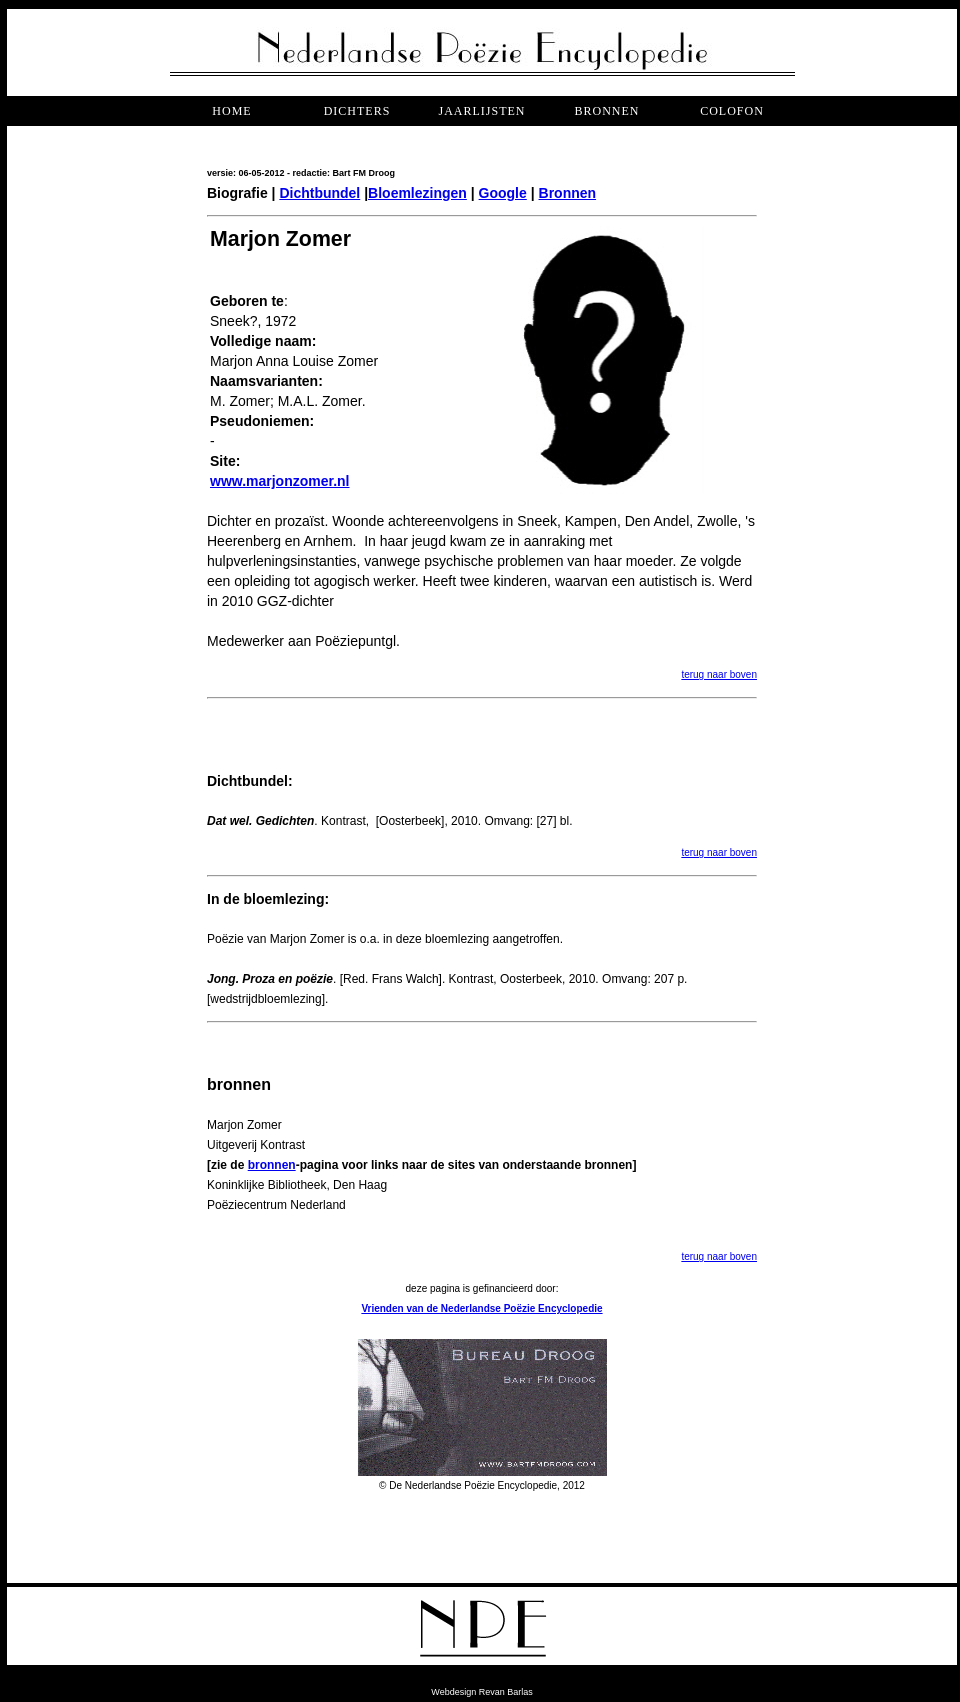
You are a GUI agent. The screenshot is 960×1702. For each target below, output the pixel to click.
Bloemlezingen (417, 193)
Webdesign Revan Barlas (481, 1692)
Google (503, 193)
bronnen (606, 111)
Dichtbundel (319, 193)
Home (231, 111)
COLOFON (732, 111)
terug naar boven (719, 674)
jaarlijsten (481, 111)
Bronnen (568, 193)
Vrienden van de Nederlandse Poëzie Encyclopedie (481, 1308)
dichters (357, 111)
